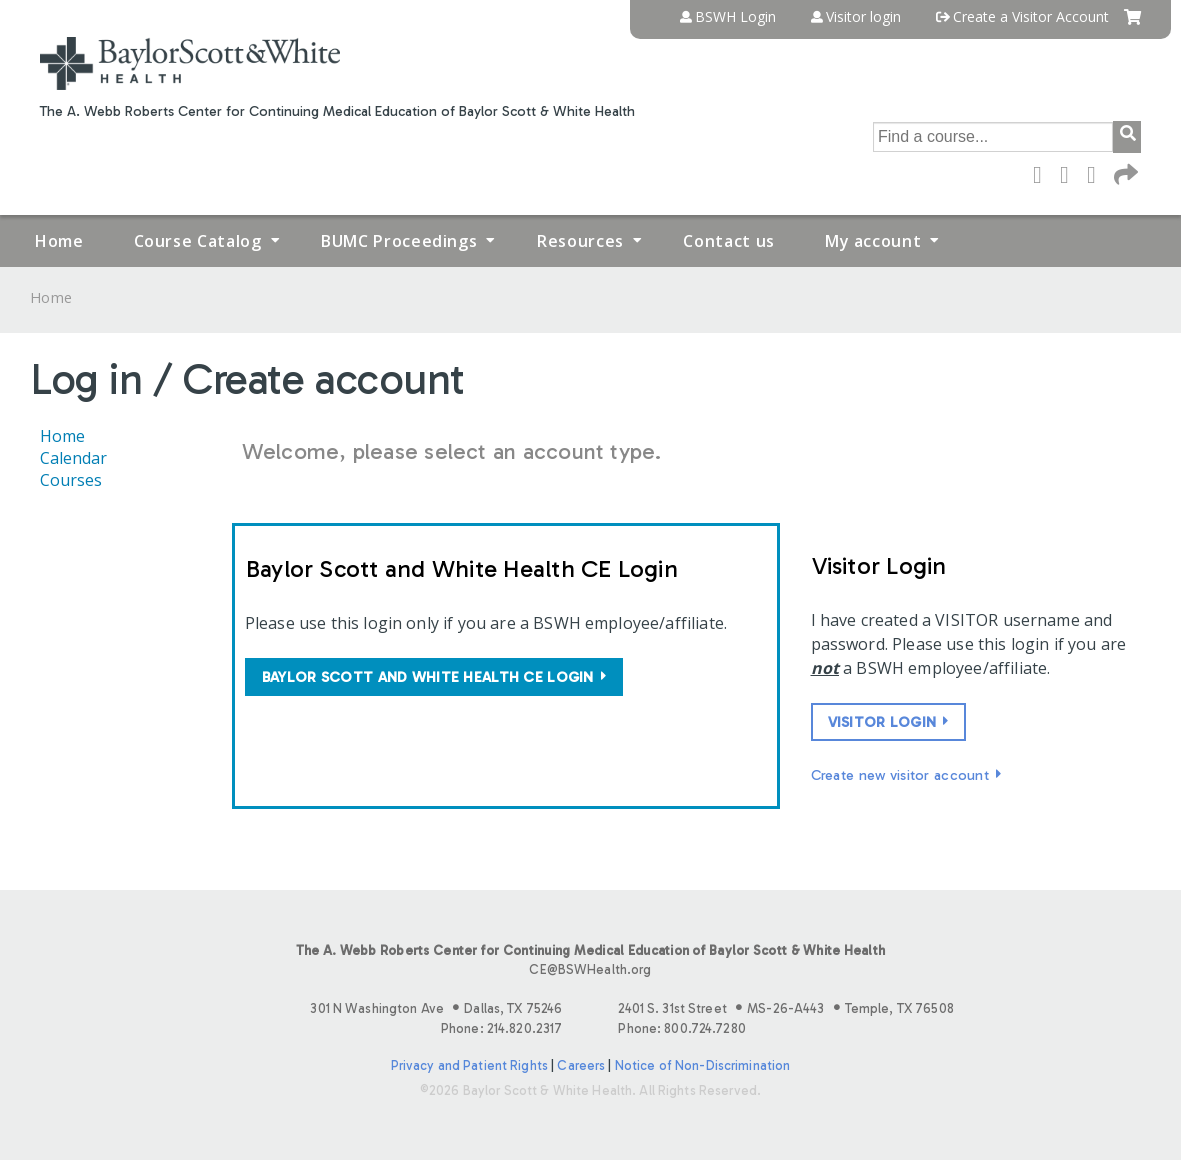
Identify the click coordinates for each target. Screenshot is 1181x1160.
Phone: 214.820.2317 (501, 1028)
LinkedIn (1097, 173)
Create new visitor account (900, 775)
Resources (580, 241)
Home (59, 241)
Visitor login (863, 17)
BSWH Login (735, 17)
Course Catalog (198, 241)
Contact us (728, 241)
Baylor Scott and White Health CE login (428, 677)
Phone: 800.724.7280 (681, 1028)
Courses (71, 480)
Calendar (73, 458)
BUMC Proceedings (399, 241)
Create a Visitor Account (1031, 17)
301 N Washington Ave (436, 1008)
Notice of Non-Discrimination (703, 1065)
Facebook (1043, 173)
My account (873, 241)
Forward (1124, 173)
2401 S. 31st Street (785, 1008)
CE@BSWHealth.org (590, 969)
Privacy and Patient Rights (469, 1065)
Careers (581, 1065)
